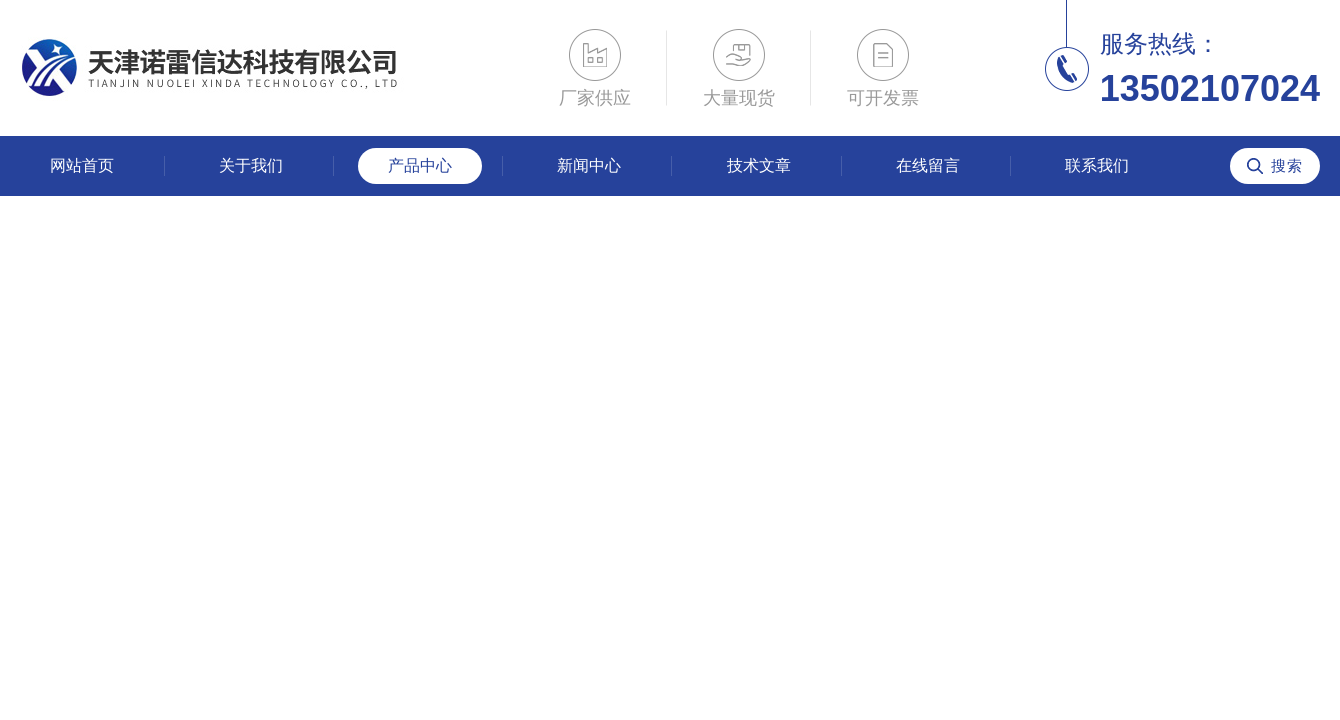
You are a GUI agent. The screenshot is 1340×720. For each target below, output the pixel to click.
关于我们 (251, 165)
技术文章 (759, 165)
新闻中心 (589, 165)
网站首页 (82, 165)
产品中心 (420, 165)
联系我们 (1097, 165)
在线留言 (928, 165)
